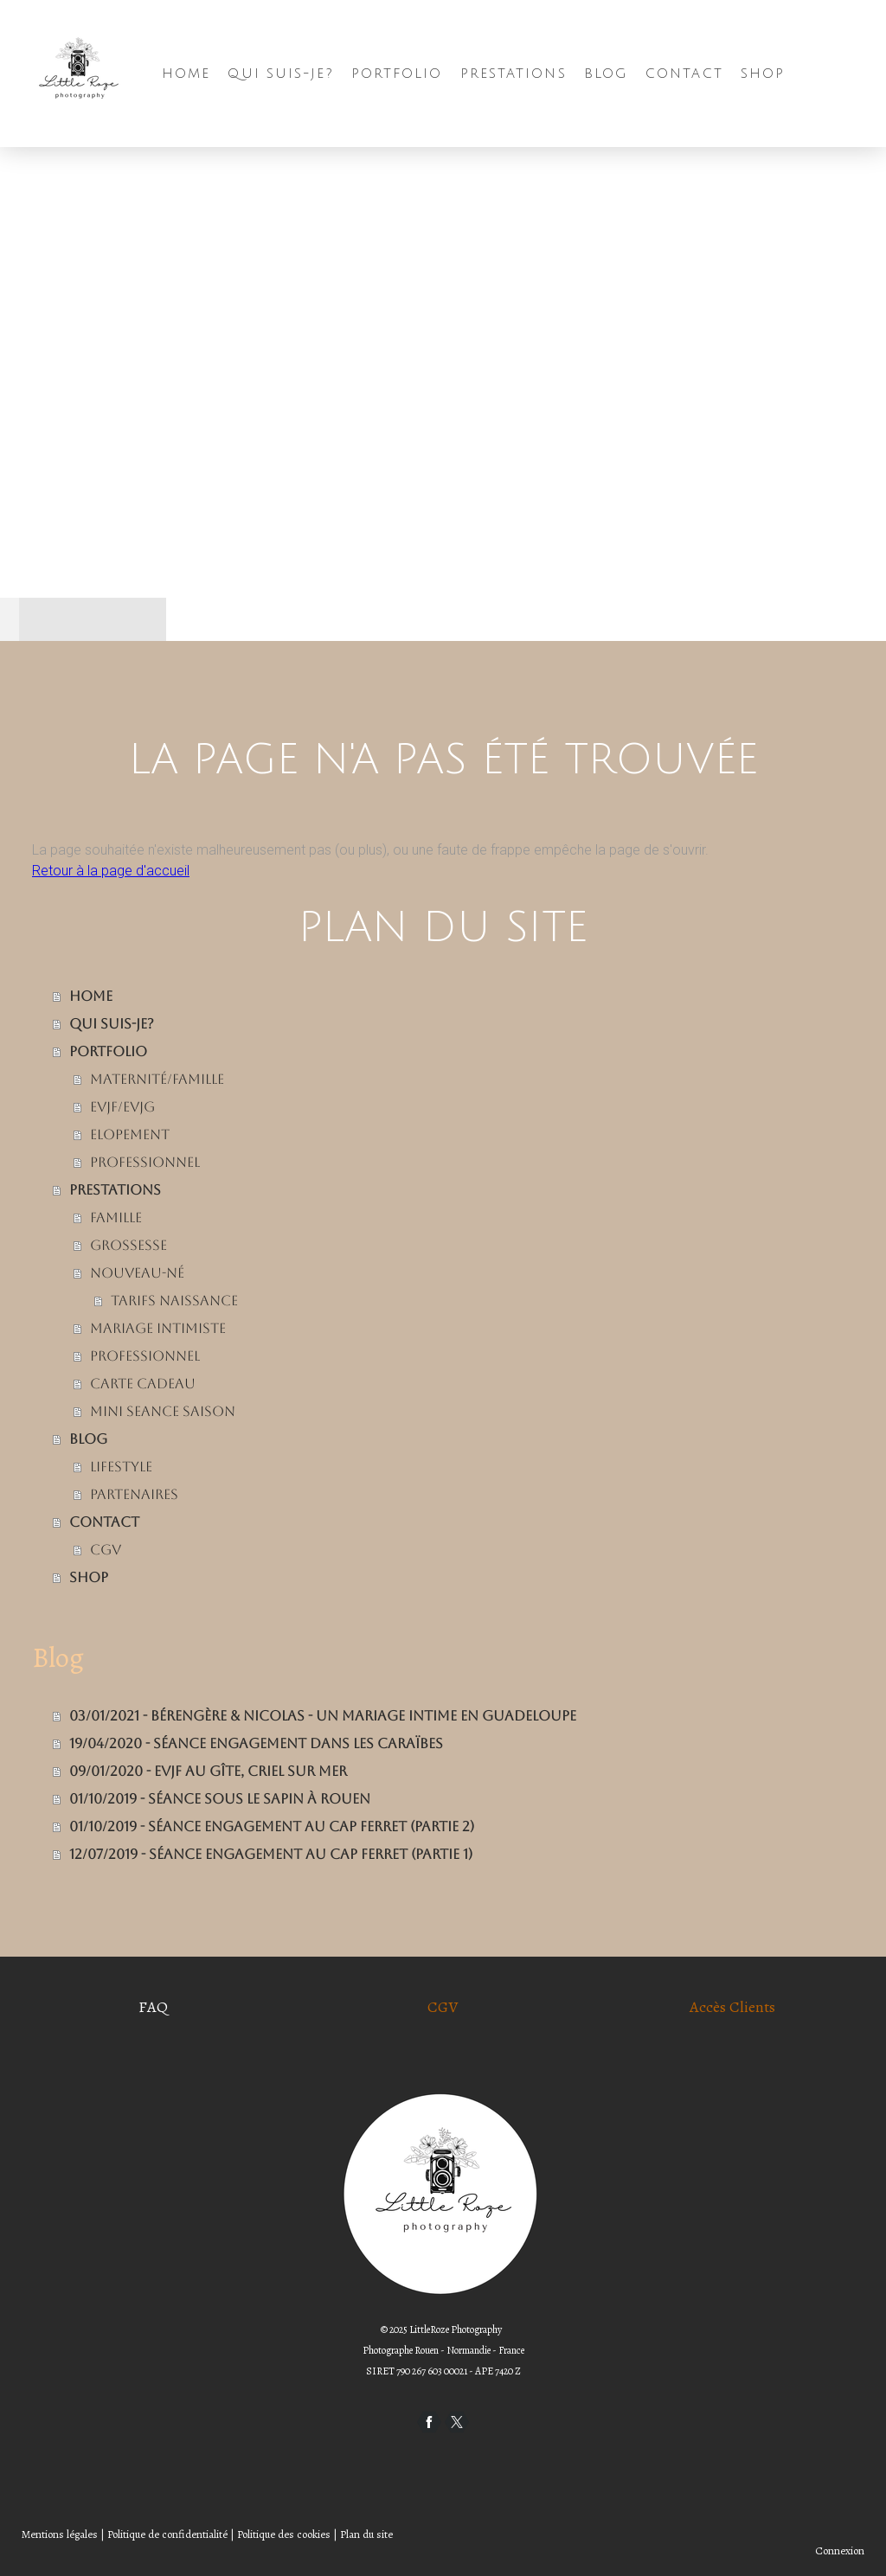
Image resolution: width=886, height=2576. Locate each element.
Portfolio (397, 73)
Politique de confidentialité (167, 2534)
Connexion (839, 2550)
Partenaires (134, 1494)
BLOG (606, 73)
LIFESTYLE (121, 1466)
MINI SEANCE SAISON (162, 1411)
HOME (186, 73)
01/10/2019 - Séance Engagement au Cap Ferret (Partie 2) (271, 1826)
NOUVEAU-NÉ (137, 1273)
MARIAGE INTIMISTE (158, 1328)
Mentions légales (60, 2534)
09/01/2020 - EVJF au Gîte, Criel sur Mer (208, 1771)
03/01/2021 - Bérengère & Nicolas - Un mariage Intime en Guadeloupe (322, 1716)
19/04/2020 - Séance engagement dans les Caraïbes (256, 1743)
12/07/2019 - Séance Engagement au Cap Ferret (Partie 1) (270, 1854)
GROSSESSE (128, 1245)
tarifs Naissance (174, 1300)
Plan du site (366, 2534)
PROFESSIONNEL (145, 1162)
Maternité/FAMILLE (157, 1079)
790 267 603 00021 (431, 2371)
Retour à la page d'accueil (110, 870)
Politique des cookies (284, 2534)
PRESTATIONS (513, 73)
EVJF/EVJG (122, 1107)
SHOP (763, 73)
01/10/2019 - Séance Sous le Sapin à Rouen (219, 1799)
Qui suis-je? (280, 73)
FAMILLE (116, 1217)
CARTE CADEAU (143, 1383)
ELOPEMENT (130, 1134)
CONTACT (684, 73)
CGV (105, 1549)
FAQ (153, 2006)
